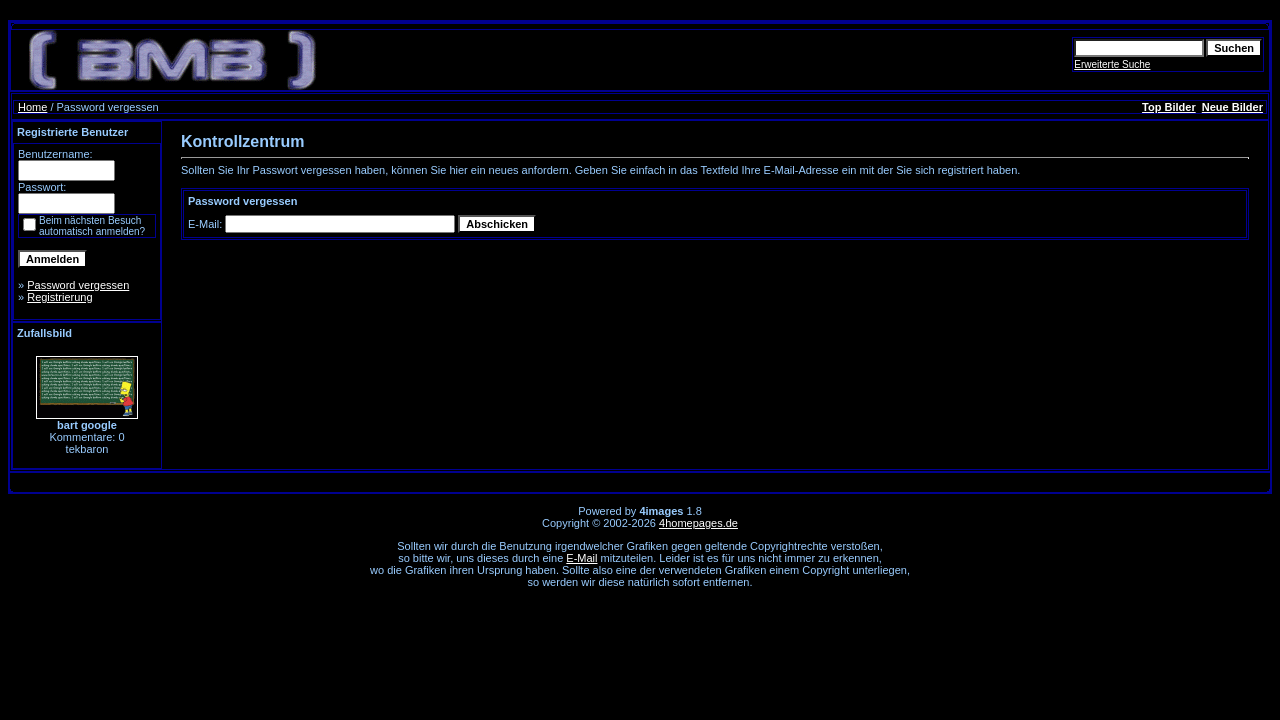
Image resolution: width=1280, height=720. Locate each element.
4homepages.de (698, 523)
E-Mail (581, 558)
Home (32, 107)
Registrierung (59, 297)
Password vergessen (78, 285)
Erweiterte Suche (1112, 64)
